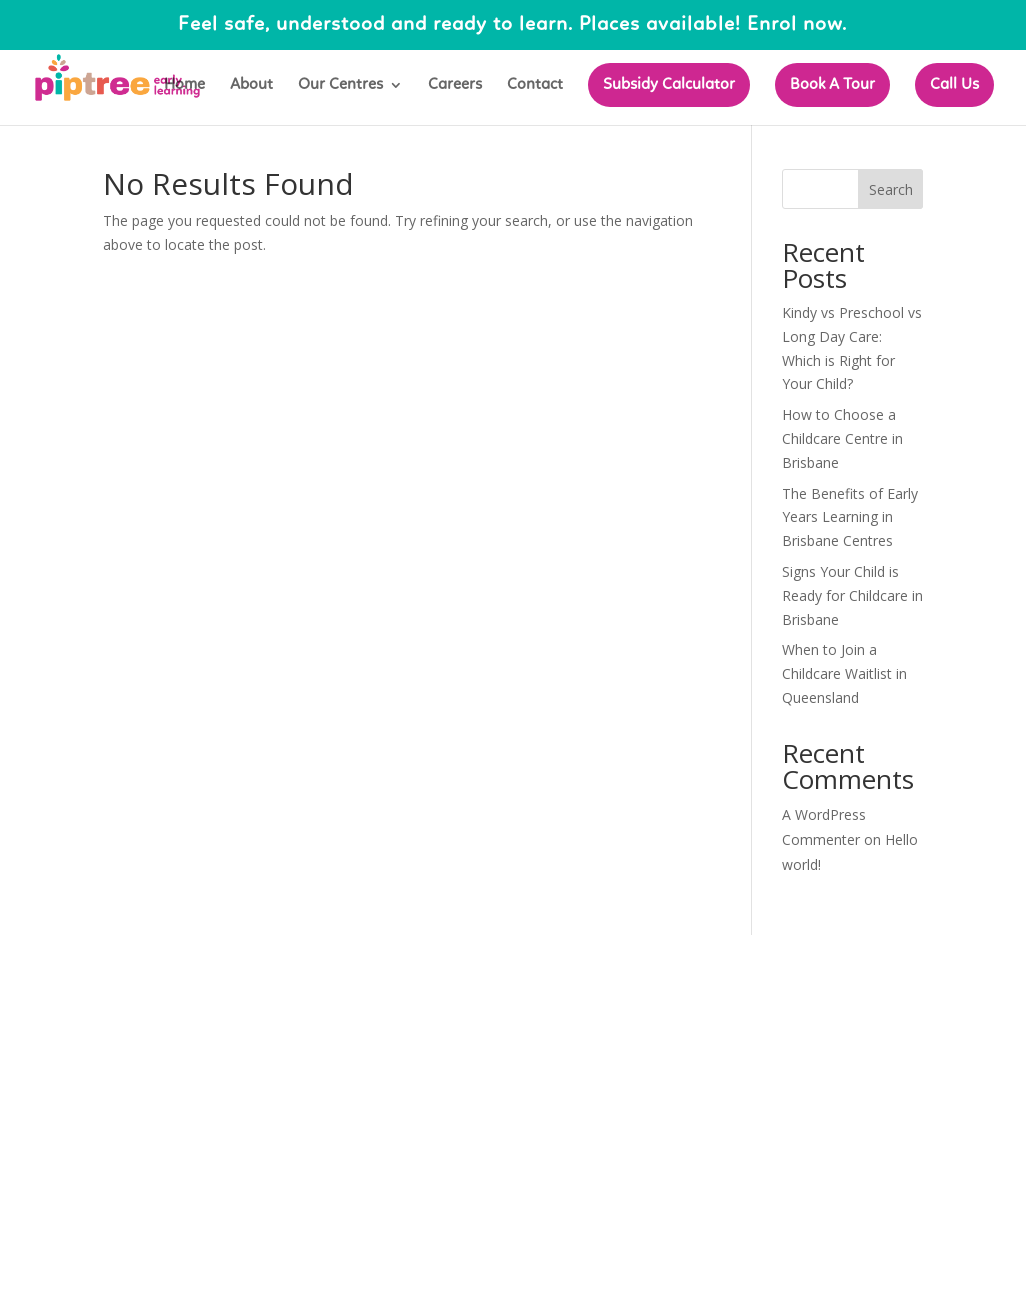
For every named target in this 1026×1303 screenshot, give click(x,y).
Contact (535, 85)
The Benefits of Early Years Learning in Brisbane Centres (850, 517)
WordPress (442, 961)
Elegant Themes (246, 961)
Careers (455, 85)
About (251, 85)
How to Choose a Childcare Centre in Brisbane (842, 438)
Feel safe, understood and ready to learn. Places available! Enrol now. (512, 25)
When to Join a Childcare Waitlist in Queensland (844, 673)
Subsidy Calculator (669, 85)
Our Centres (340, 85)
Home (184, 85)
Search (891, 189)
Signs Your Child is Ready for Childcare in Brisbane (852, 595)
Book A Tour (832, 85)
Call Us (954, 85)
